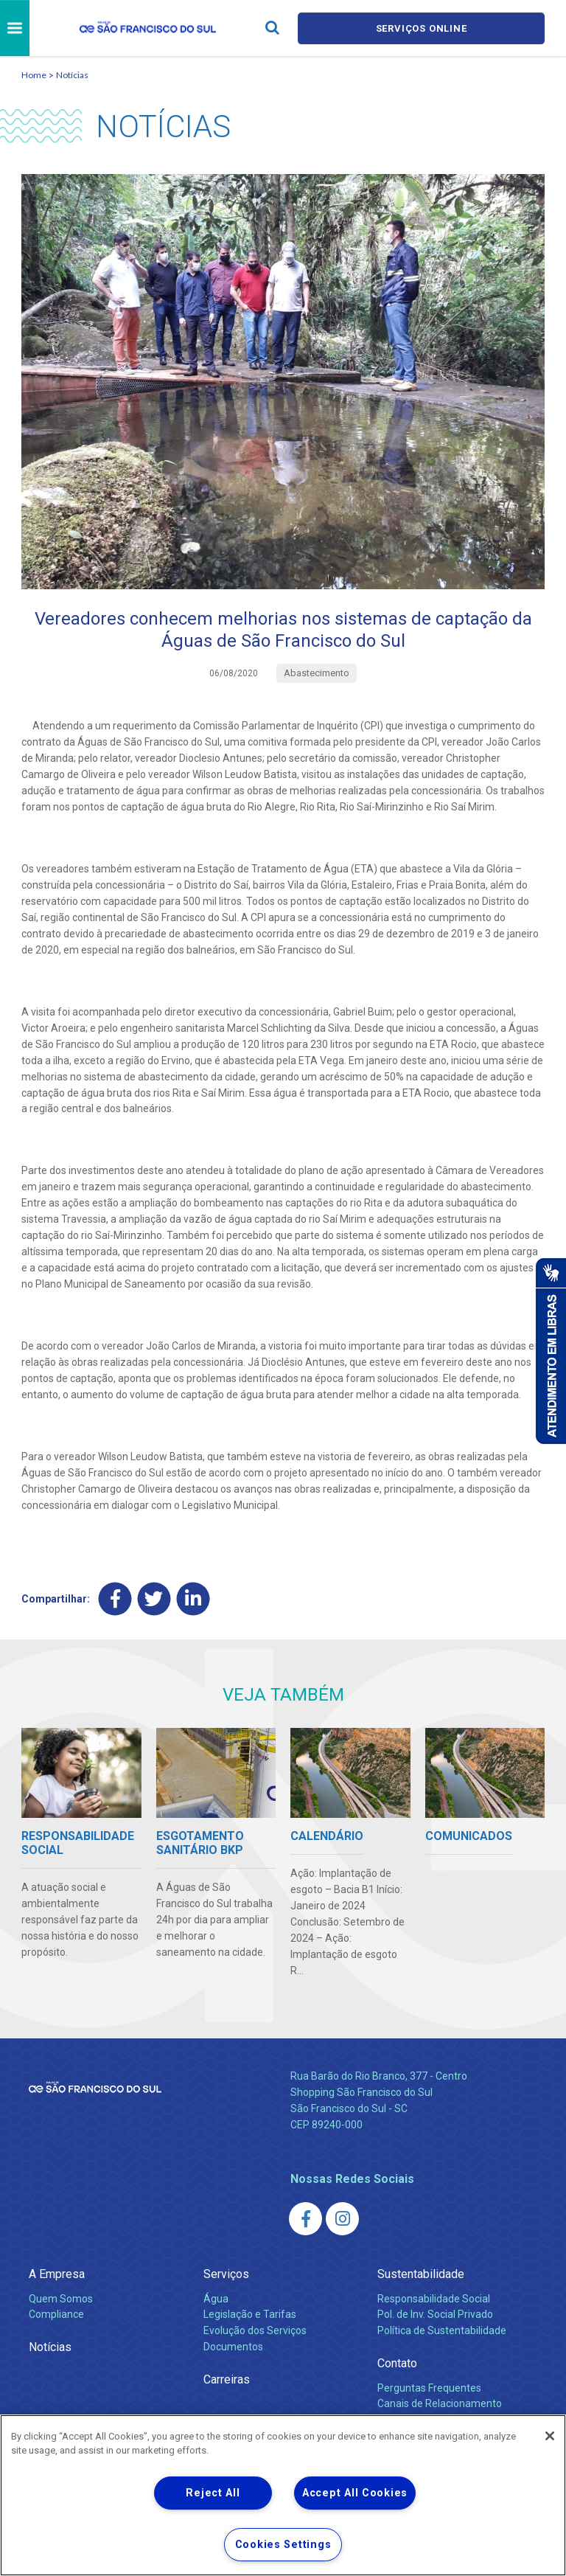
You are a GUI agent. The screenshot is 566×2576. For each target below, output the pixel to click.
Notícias (72, 74)
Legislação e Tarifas (249, 2314)
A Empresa (57, 2274)
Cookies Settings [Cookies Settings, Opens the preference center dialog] (283, 2544)
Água (215, 2299)
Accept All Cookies (355, 2493)
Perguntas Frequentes (429, 2388)
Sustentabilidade (420, 2274)
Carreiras (226, 2379)
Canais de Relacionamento (439, 2403)
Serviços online (421, 28)
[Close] (550, 2436)
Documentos (233, 2347)
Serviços (226, 2274)
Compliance (56, 2314)
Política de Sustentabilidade (441, 2330)
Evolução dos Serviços (255, 2330)
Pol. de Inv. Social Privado (435, 2314)
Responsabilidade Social (433, 2299)
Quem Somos (61, 2299)
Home (33, 74)
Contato (397, 2363)
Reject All (213, 2493)
